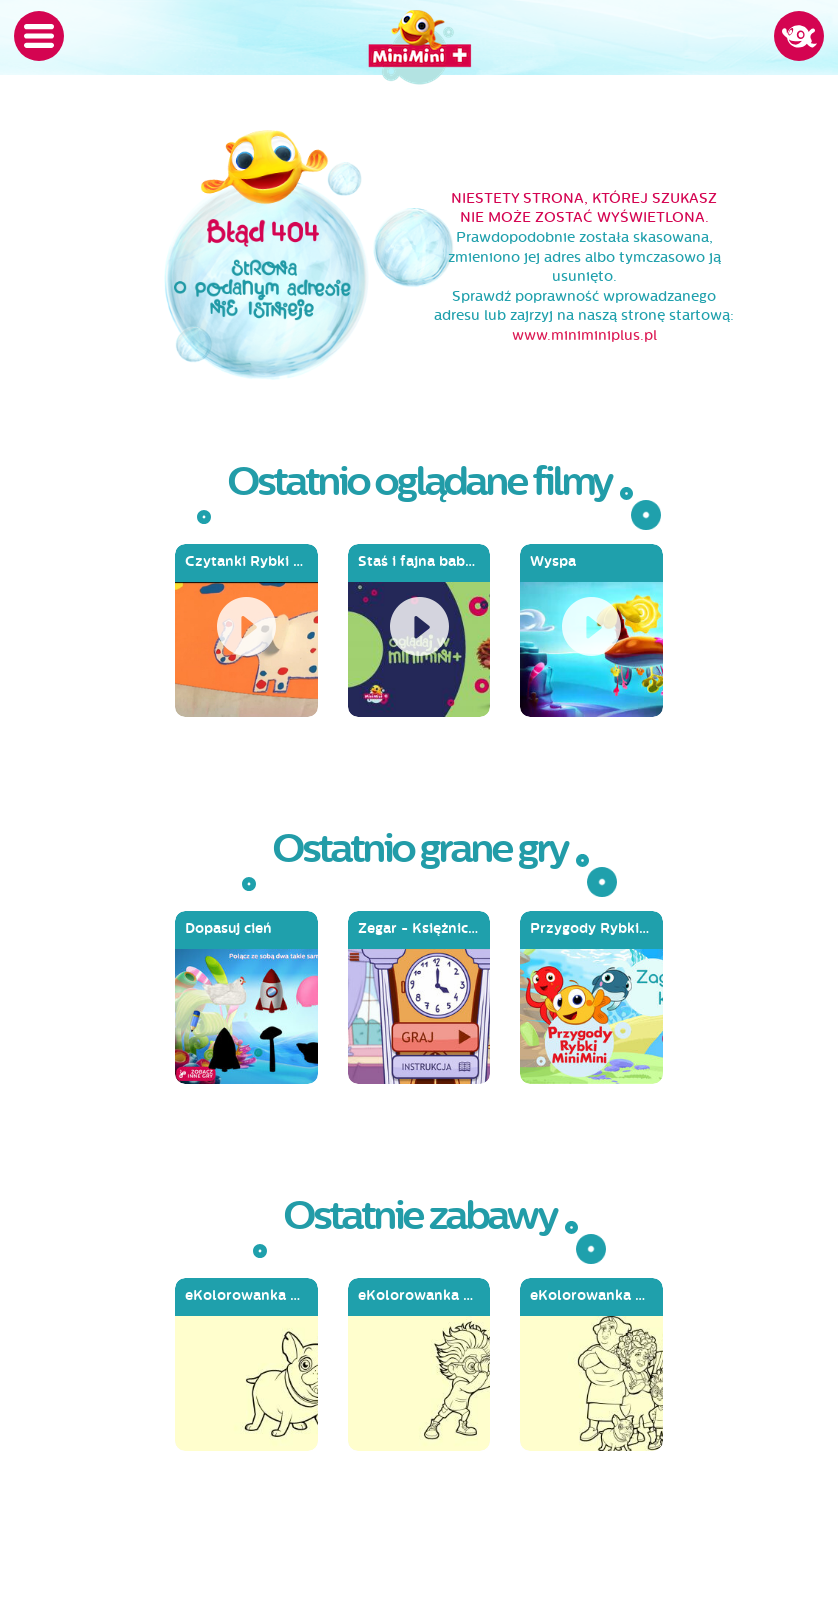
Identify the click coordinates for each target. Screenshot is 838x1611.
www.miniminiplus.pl (584, 335)
